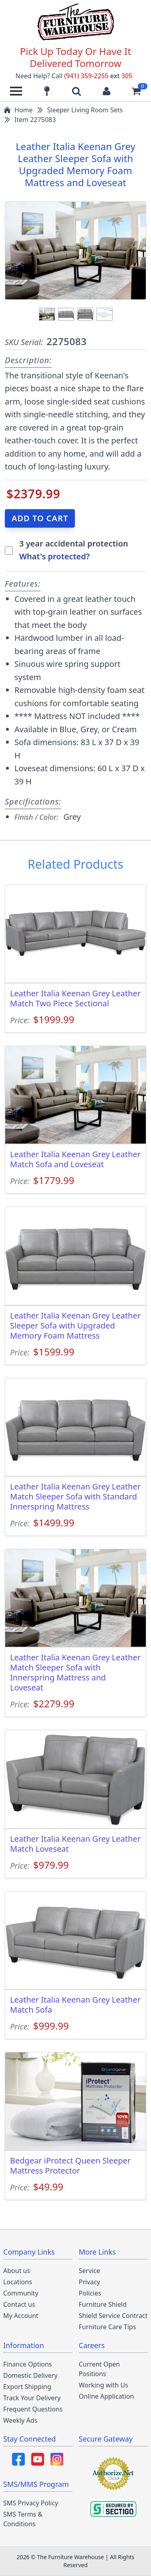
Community (20, 2293)
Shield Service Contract (113, 2315)
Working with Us (103, 2385)
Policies (90, 2293)
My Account (20, 2315)
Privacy (89, 2281)
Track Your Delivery (31, 2397)
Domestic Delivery (30, 2375)
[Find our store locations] (47, 91)
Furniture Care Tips (107, 2326)
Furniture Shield (103, 2304)
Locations (17, 2281)
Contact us (19, 2304)
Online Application (106, 2396)
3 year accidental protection (73, 543)
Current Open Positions (99, 2369)
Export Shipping (27, 2386)
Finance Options (27, 2364)
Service (89, 2270)
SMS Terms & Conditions (22, 2519)
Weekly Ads (20, 2420)
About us (16, 2270)
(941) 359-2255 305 (98, 75)
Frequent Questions (32, 2409)
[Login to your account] (106, 91)
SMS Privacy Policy (30, 2503)
